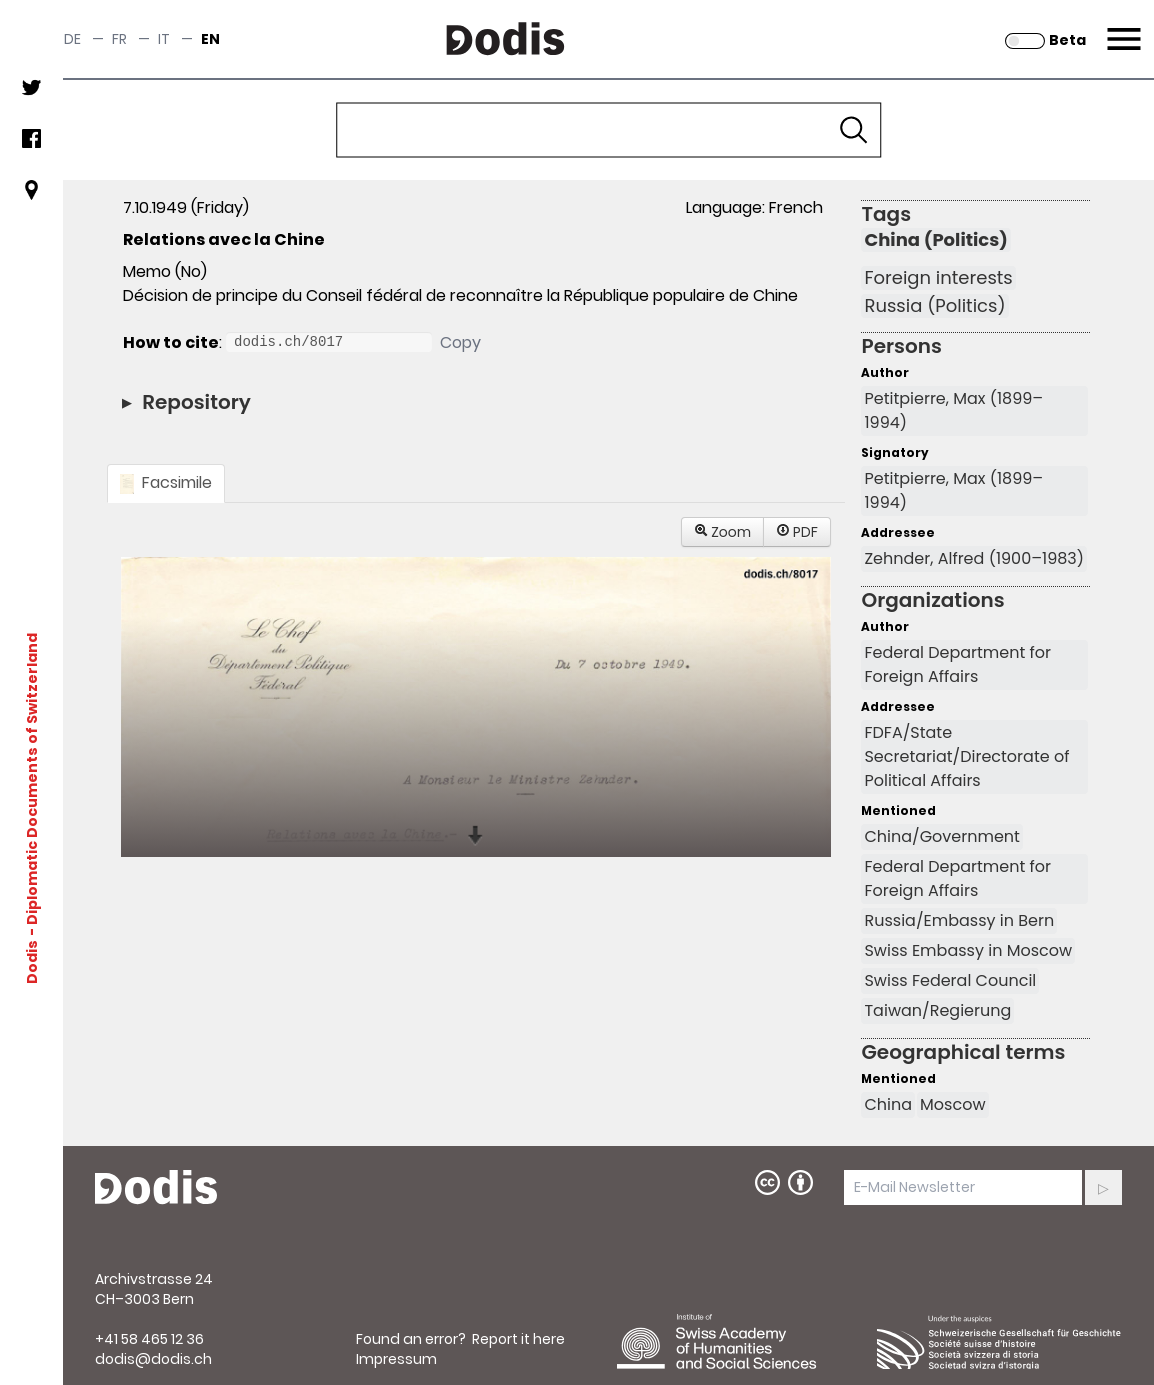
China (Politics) (935, 240)
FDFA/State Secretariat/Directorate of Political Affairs (966, 756)
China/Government (941, 836)
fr (119, 39)
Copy (460, 342)
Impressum (396, 1359)
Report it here (518, 1339)
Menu (1121, 27)
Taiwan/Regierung (937, 1010)
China (888, 1104)
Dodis (32, 962)
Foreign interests (938, 278)
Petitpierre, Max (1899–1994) (953, 410)
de (72, 39)
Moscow (952, 1104)
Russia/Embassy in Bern (959, 920)
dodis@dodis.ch (153, 1359)
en (210, 39)
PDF (797, 532)
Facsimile (166, 482)
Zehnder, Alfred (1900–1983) (974, 558)
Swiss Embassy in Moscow (968, 950)
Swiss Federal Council (950, 980)
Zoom (723, 532)
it (164, 39)
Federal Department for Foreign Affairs (957, 664)
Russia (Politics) (934, 306)
